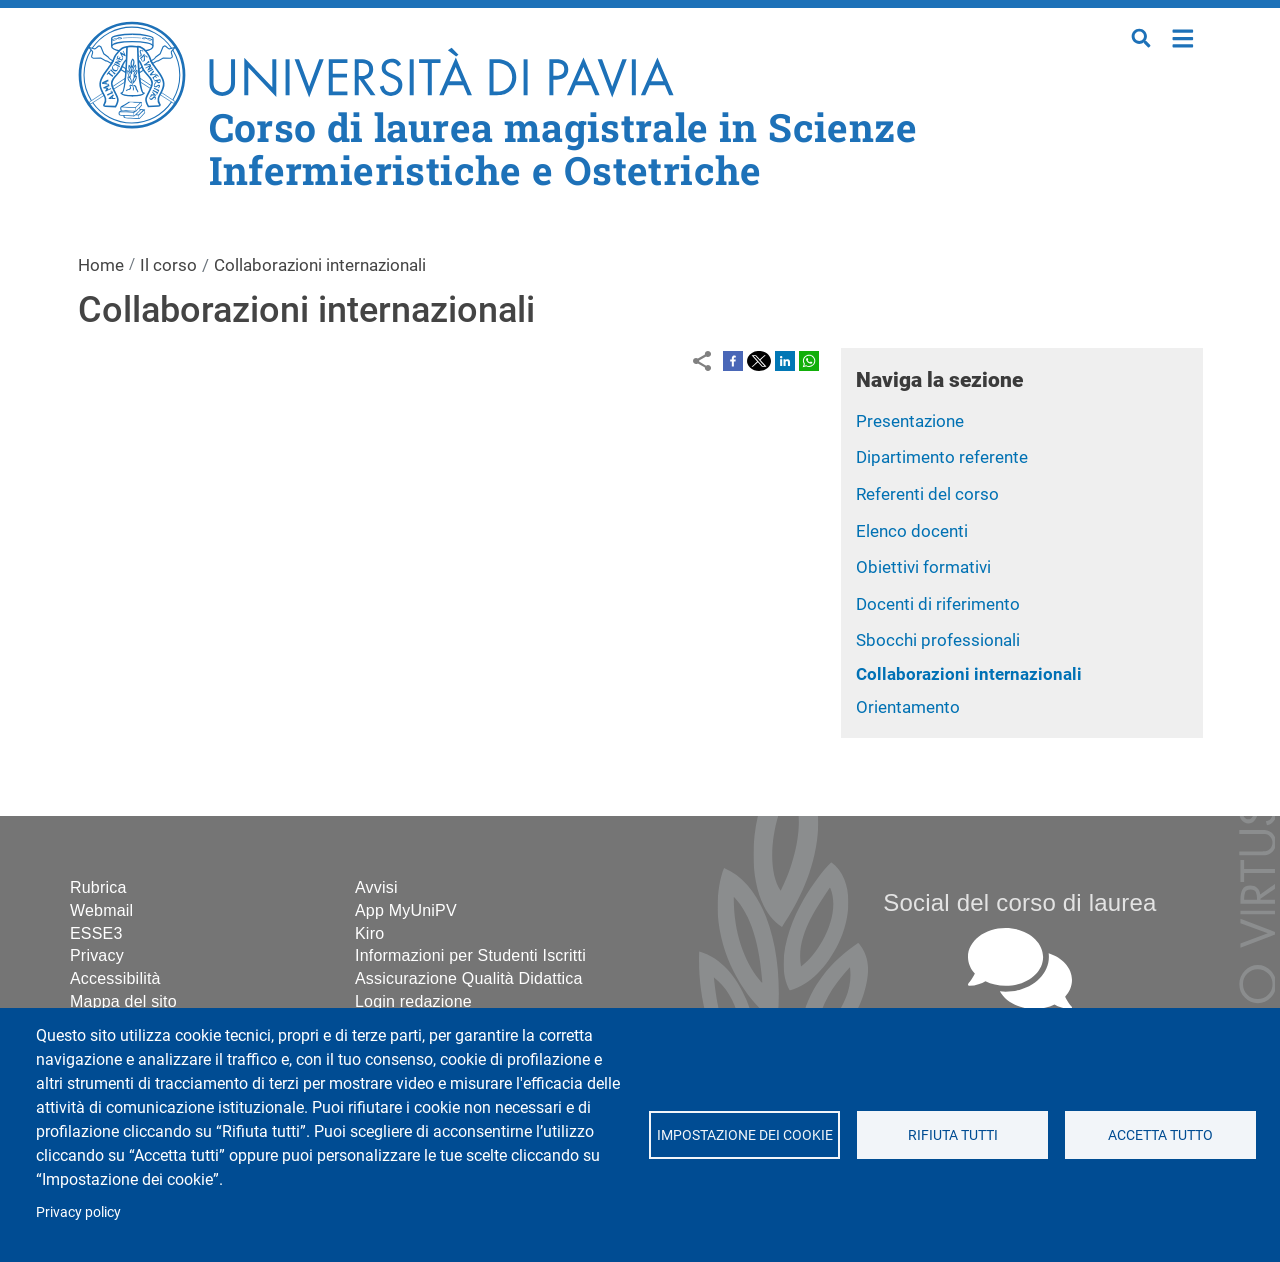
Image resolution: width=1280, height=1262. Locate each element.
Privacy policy (78, 1212)
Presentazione (910, 421)
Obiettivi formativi (923, 567)
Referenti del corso (927, 494)
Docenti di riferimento (938, 604)
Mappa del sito (123, 1001)
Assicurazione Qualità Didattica (469, 978)
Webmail (101, 910)
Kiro (369, 933)
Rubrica (98, 887)
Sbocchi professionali (938, 640)
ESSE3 (96, 933)
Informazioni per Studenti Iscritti (470, 955)
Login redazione (413, 1001)
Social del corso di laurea (1019, 902)
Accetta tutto (1160, 1135)
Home (1183, 36)
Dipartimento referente (942, 457)
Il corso (168, 265)
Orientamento (908, 707)
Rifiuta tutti (952, 1135)
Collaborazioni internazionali (969, 674)
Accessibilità (115, 978)
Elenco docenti (912, 531)
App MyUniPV (406, 910)
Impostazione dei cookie (744, 1135)
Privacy (97, 955)
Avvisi (376, 887)
